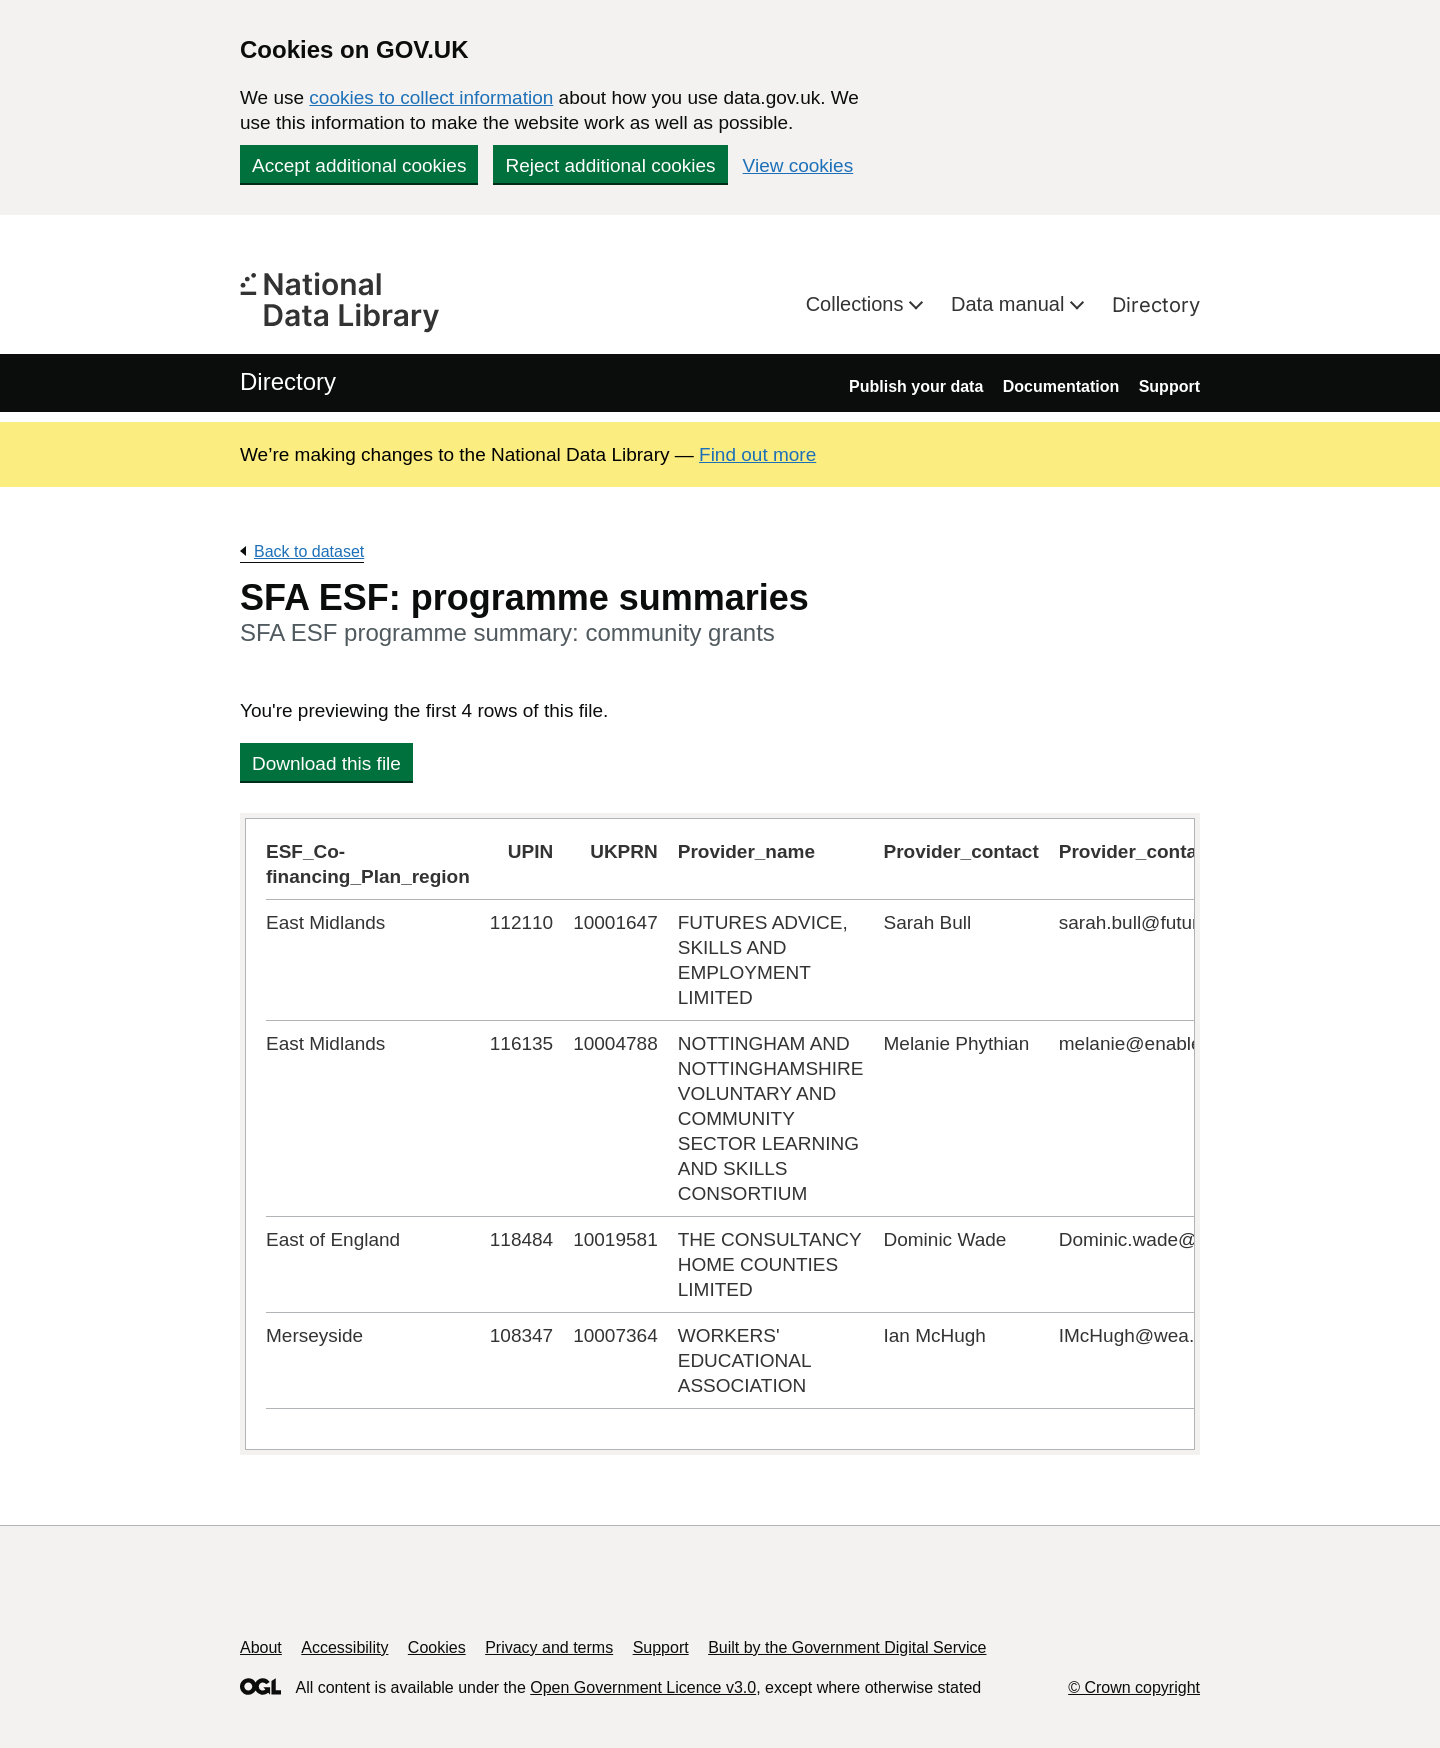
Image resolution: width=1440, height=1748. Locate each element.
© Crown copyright (1134, 1687)
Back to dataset (309, 551)
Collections (857, 304)
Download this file (326, 763)
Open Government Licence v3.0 (643, 1687)
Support (1169, 386)
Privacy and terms (549, 1647)
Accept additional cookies (359, 165)
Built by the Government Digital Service (847, 1647)
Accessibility (344, 1647)
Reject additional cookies (610, 165)
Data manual (1010, 304)
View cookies (798, 165)
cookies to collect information (431, 97)
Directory (1156, 305)
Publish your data (916, 386)
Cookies (437, 1647)
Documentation (1061, 386)
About (261, 1647)
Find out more (757, 454)
